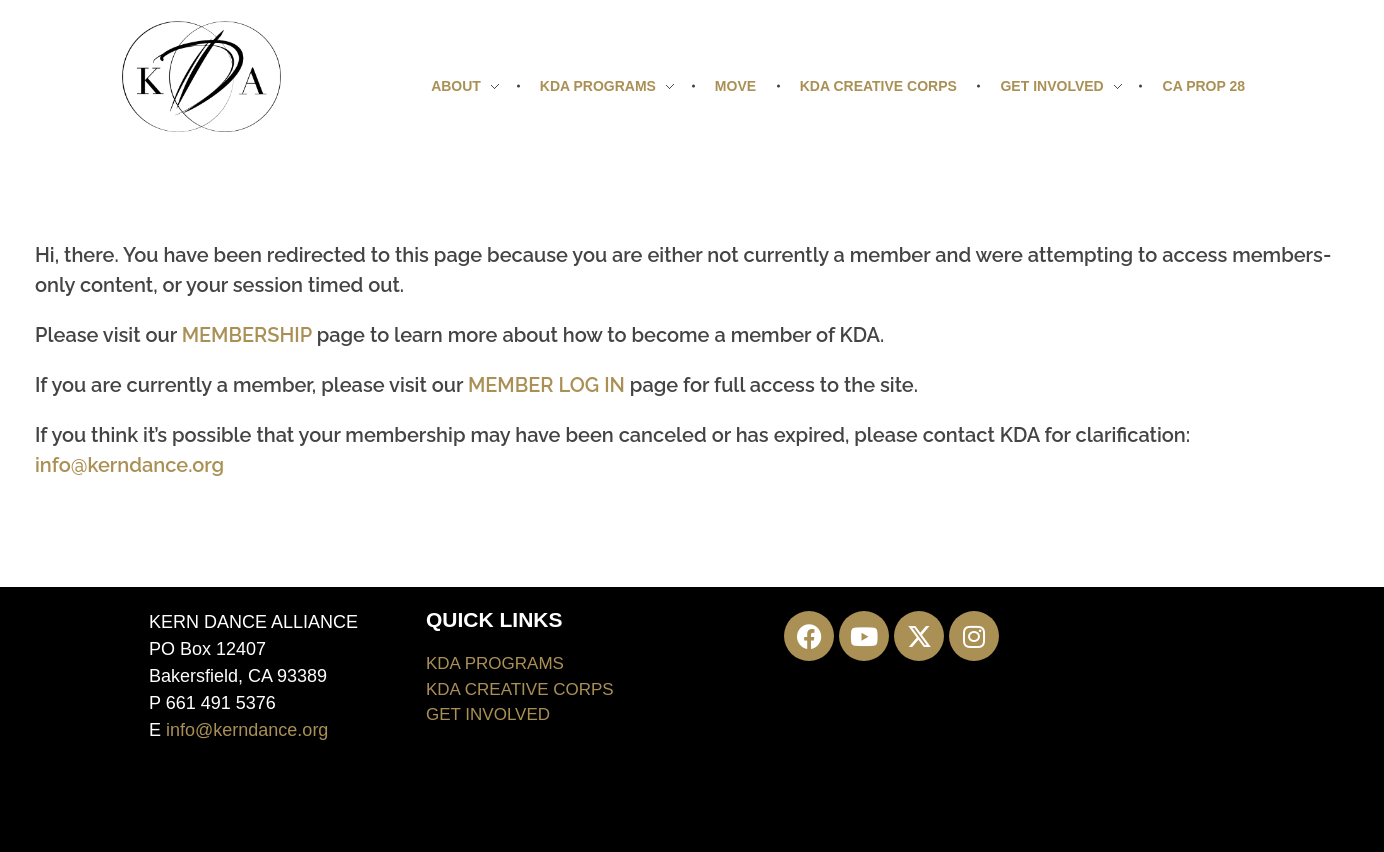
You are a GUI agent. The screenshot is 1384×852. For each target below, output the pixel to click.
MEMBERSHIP (247, 335)
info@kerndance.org (129, 465)
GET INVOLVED (488, 714)
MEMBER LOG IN (546, 385)
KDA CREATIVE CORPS (520, 689)
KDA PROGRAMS (495, 663)
